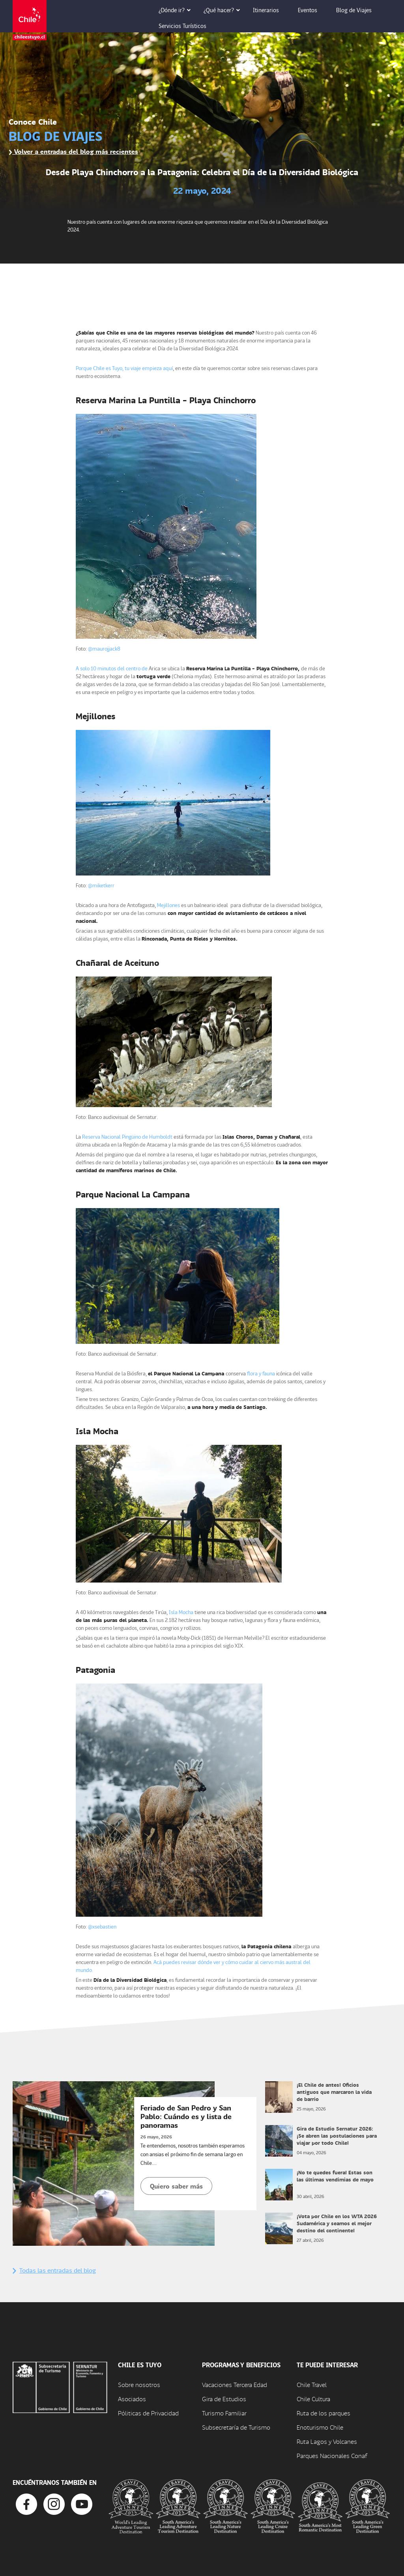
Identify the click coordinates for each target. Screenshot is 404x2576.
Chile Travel (312, 2384)
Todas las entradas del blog (54, 2270)
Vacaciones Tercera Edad (234, 2384)
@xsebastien (102, 1926)
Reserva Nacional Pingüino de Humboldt (127, 1136)
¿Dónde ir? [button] (177, 10)
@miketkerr (101, 885)
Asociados (132, 2399)
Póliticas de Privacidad (148, 2413)
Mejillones (168, 905)
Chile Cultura (313, 2399)
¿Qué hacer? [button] (224, 10)
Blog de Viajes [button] (359, 10)
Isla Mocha (181, 1612)
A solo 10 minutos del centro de (112, 668)
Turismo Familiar (224, 2413)
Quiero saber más (176, 2186)
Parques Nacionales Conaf (332, 2455)
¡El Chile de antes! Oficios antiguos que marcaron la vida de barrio (334, 2091)
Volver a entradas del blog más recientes (73, 151)
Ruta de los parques (323, 2413)
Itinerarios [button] (271, 10)
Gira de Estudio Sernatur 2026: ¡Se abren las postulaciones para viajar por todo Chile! (337, 2135)
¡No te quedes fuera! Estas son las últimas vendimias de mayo (335, 2176)
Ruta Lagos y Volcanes (327, 2441)
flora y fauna (261, 1373)
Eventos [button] (313, 10)
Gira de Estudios (224, 2399)
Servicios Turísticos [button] (188, 25)
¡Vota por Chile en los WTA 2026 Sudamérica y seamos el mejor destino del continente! (337, 2223)
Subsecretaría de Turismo (236, 2427)
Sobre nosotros (139, 2384)
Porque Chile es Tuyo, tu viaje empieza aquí (124, 368)
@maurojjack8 (104, 648)
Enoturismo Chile (320, 2427)
